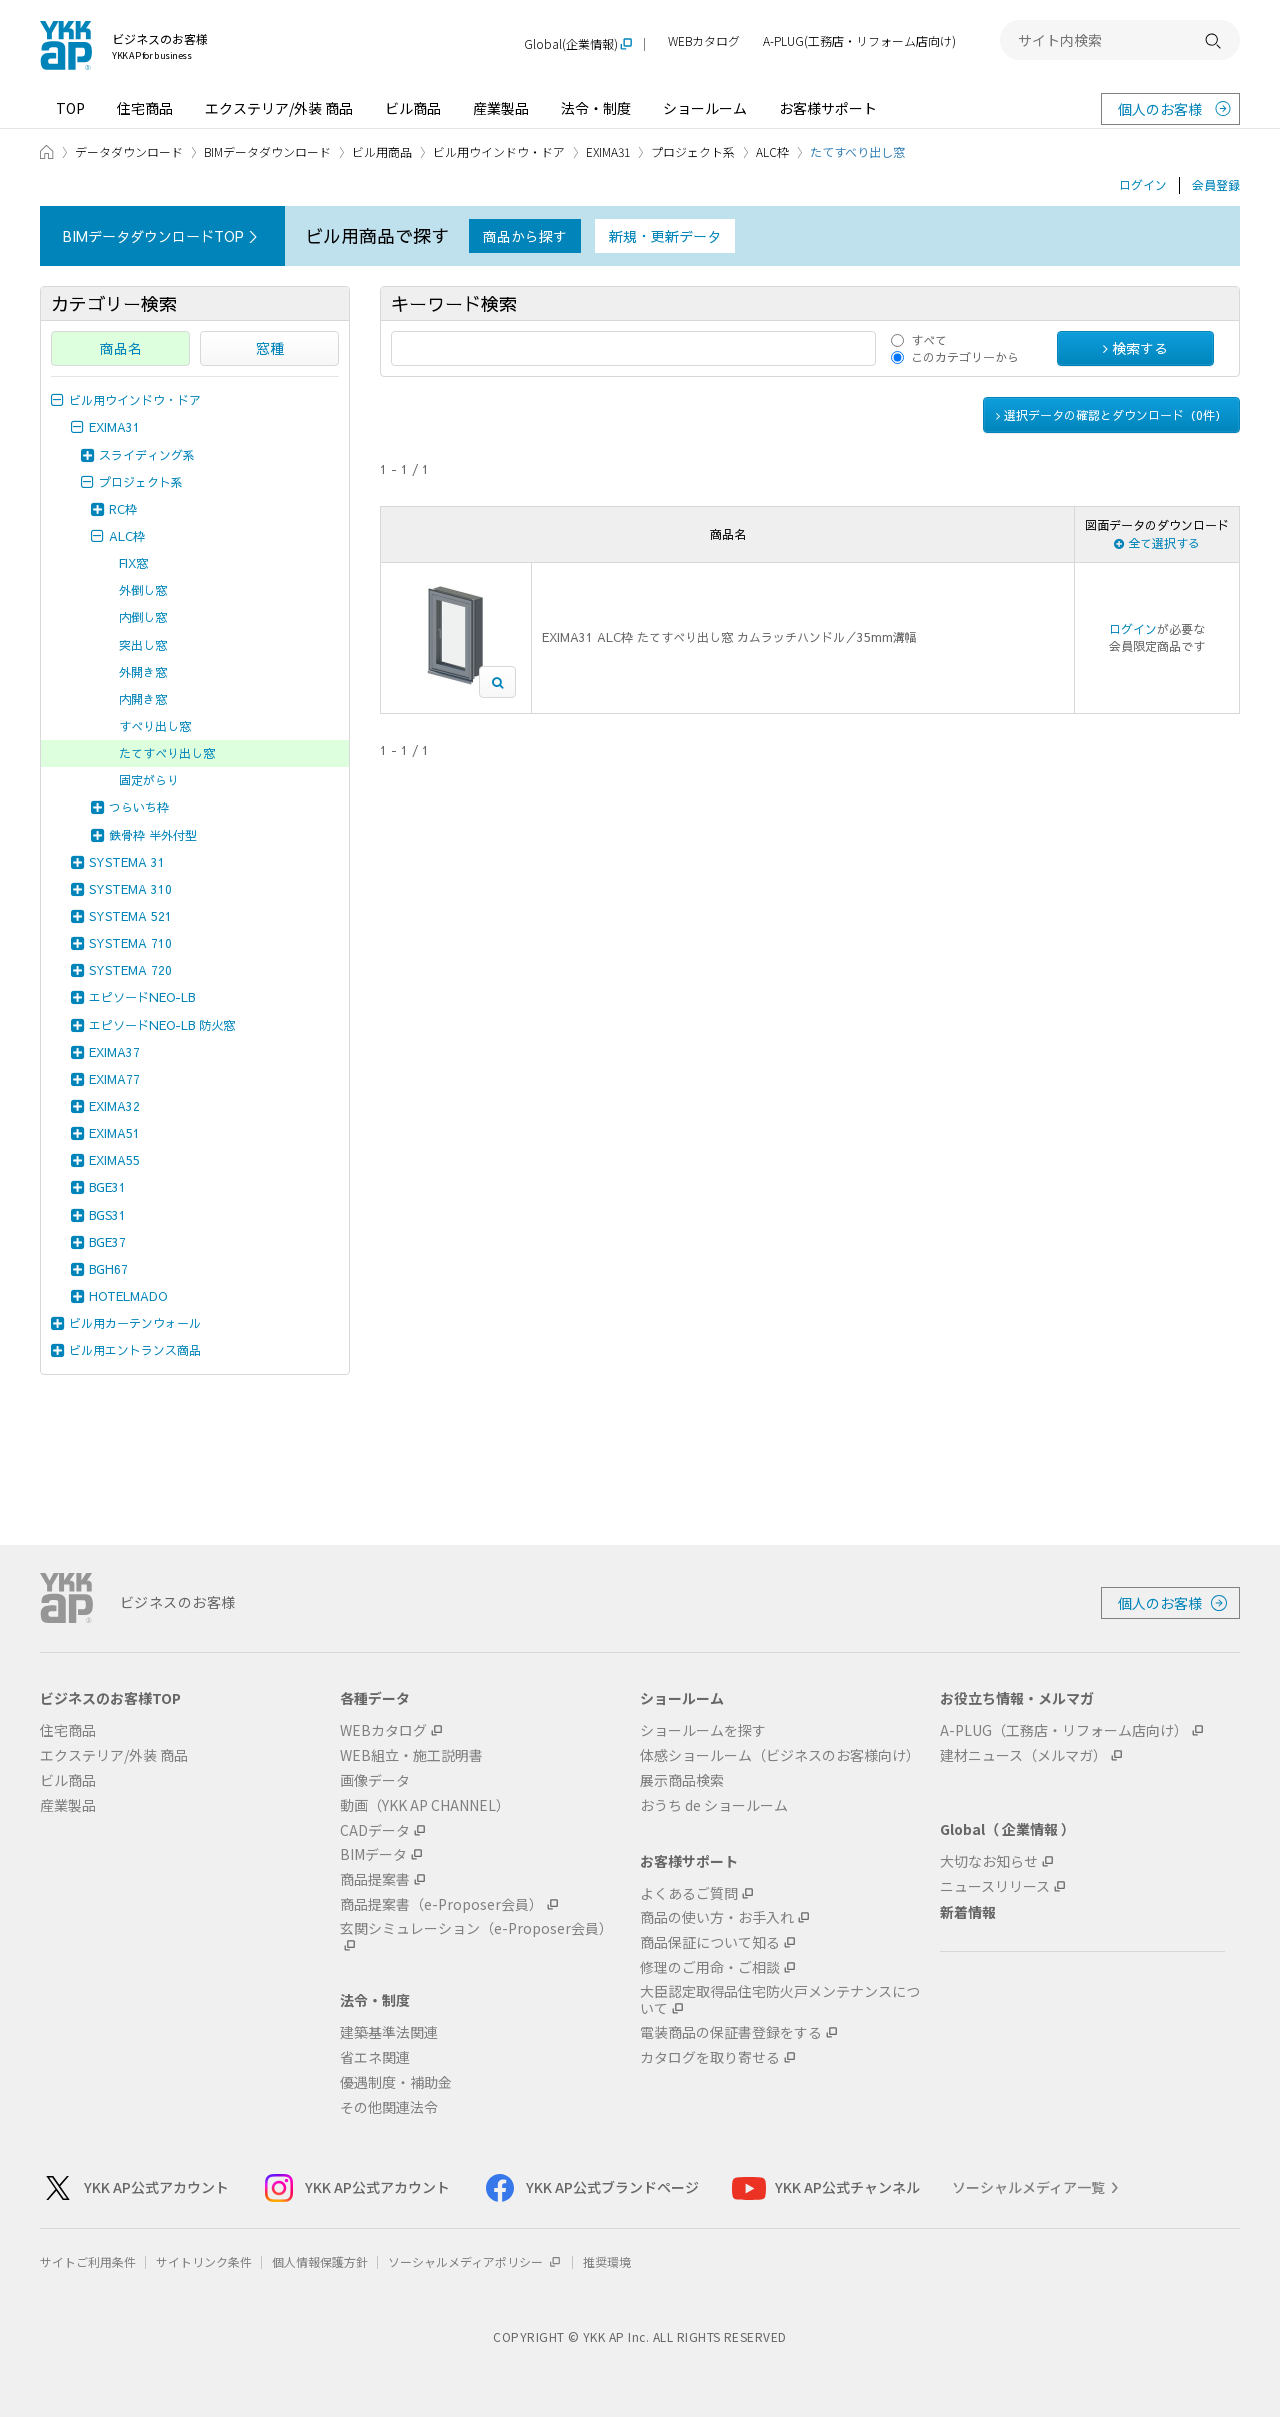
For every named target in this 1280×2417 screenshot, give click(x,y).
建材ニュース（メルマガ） (1023, 1755)
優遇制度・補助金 (396, 2082)
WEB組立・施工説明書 (411, 1755)
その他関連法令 (389, 2107)
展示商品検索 (682, 1780)
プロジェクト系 (693, 151)
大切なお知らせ (989, 1861)
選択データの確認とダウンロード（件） (1111, 415)
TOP (70, 108)
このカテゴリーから (965, 357)
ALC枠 (772, 151)
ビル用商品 (382, 151)
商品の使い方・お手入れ (717, 1917)
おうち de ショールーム (714, 1805)
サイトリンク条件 (204, 2261)
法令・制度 (596, 108)
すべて (929, 340)
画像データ (375, 1780)
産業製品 (501, 108)
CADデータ (375, 1830)
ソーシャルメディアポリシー (475, 2261)
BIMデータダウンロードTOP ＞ (162, 236)
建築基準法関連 (389, 2032)
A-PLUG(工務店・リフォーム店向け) (859, 41)
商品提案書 (375, 1879)
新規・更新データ (665, 236)
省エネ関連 (375, 2057)
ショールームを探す (703, 1730)
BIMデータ (373, 1854)
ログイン (1143, 185)
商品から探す (525, 236)
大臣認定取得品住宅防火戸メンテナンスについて (780, 2000)
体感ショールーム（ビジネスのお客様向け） (780, 1755)
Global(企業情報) (571, 44)
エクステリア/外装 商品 (279, 108)
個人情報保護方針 (320, 2261)
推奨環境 (607, 2261)
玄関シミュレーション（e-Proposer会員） (476, 1929)
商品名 (121, 348)
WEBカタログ (704, 41)
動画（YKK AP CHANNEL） (425, 1805)
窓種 (270, 348)
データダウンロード (129, 151)
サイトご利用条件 (88, 2261)
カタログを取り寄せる (710, 2057)
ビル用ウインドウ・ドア (499, 151)
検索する (1135, 348)
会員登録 (1216, 185)
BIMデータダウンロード (267, 151)
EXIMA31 (608, 151)
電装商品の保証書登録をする (731, 2032)
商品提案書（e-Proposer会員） (441, 1904)
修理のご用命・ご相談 (710, 1967)
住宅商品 (145, 108)
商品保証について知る (710, 1942)
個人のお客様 (1160, 109)
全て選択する (1157, 543)
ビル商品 (413, 108)
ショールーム (705, 108)
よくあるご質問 (689, 1893)
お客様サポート (828, 108)
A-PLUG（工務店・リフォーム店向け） (1064, 1730)
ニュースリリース (995, 1886)
